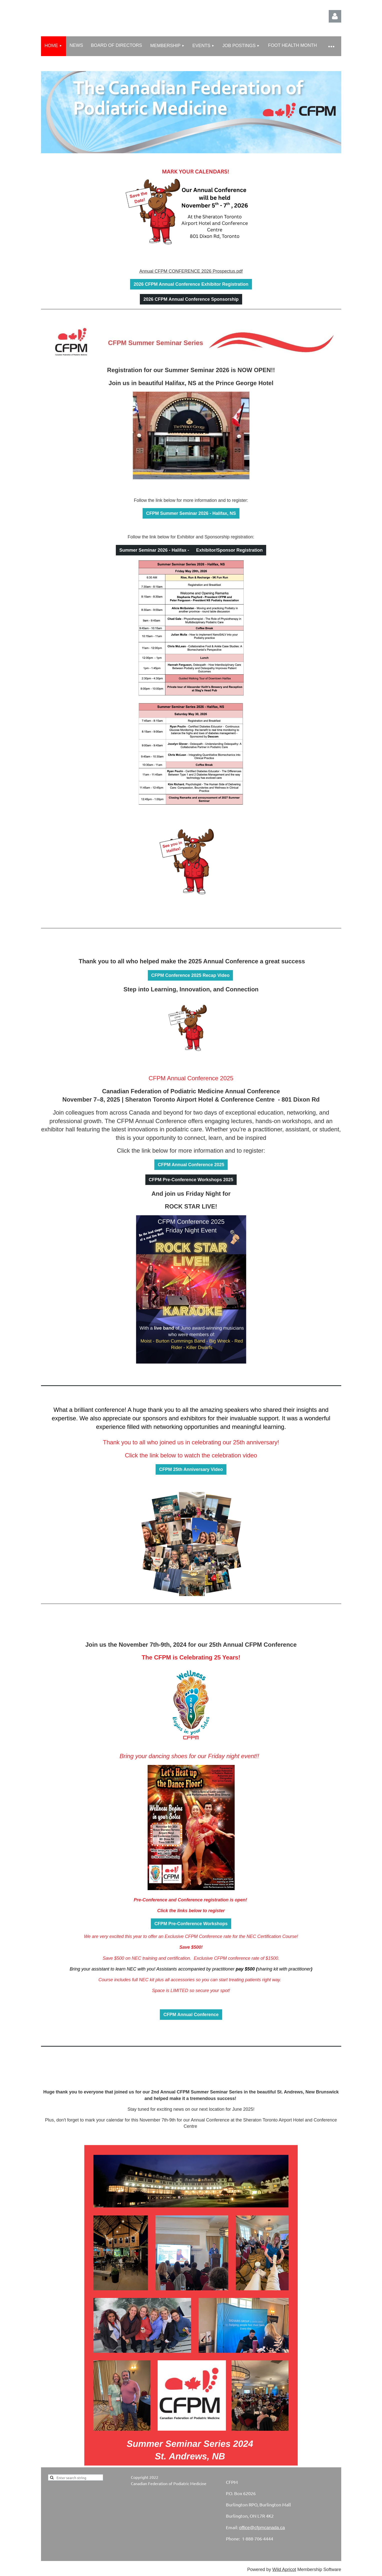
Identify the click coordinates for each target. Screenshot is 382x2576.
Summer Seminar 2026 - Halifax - (154, 550)
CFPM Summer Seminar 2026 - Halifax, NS (191, 513)
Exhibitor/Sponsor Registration (229, 550)
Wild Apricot (284, 2569)
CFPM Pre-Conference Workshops (191, 1923)
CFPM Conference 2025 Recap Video (190, 975)
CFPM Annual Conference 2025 (191, 1164)
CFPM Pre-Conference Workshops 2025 (191, 1179)
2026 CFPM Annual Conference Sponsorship (190, 299)
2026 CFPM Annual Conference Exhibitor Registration (191, 284)
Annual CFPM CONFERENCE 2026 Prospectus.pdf (191, 271)
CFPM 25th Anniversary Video (191, 1469)
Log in (335, 16)
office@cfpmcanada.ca (262, 2527)
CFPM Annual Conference (190, 2014)
